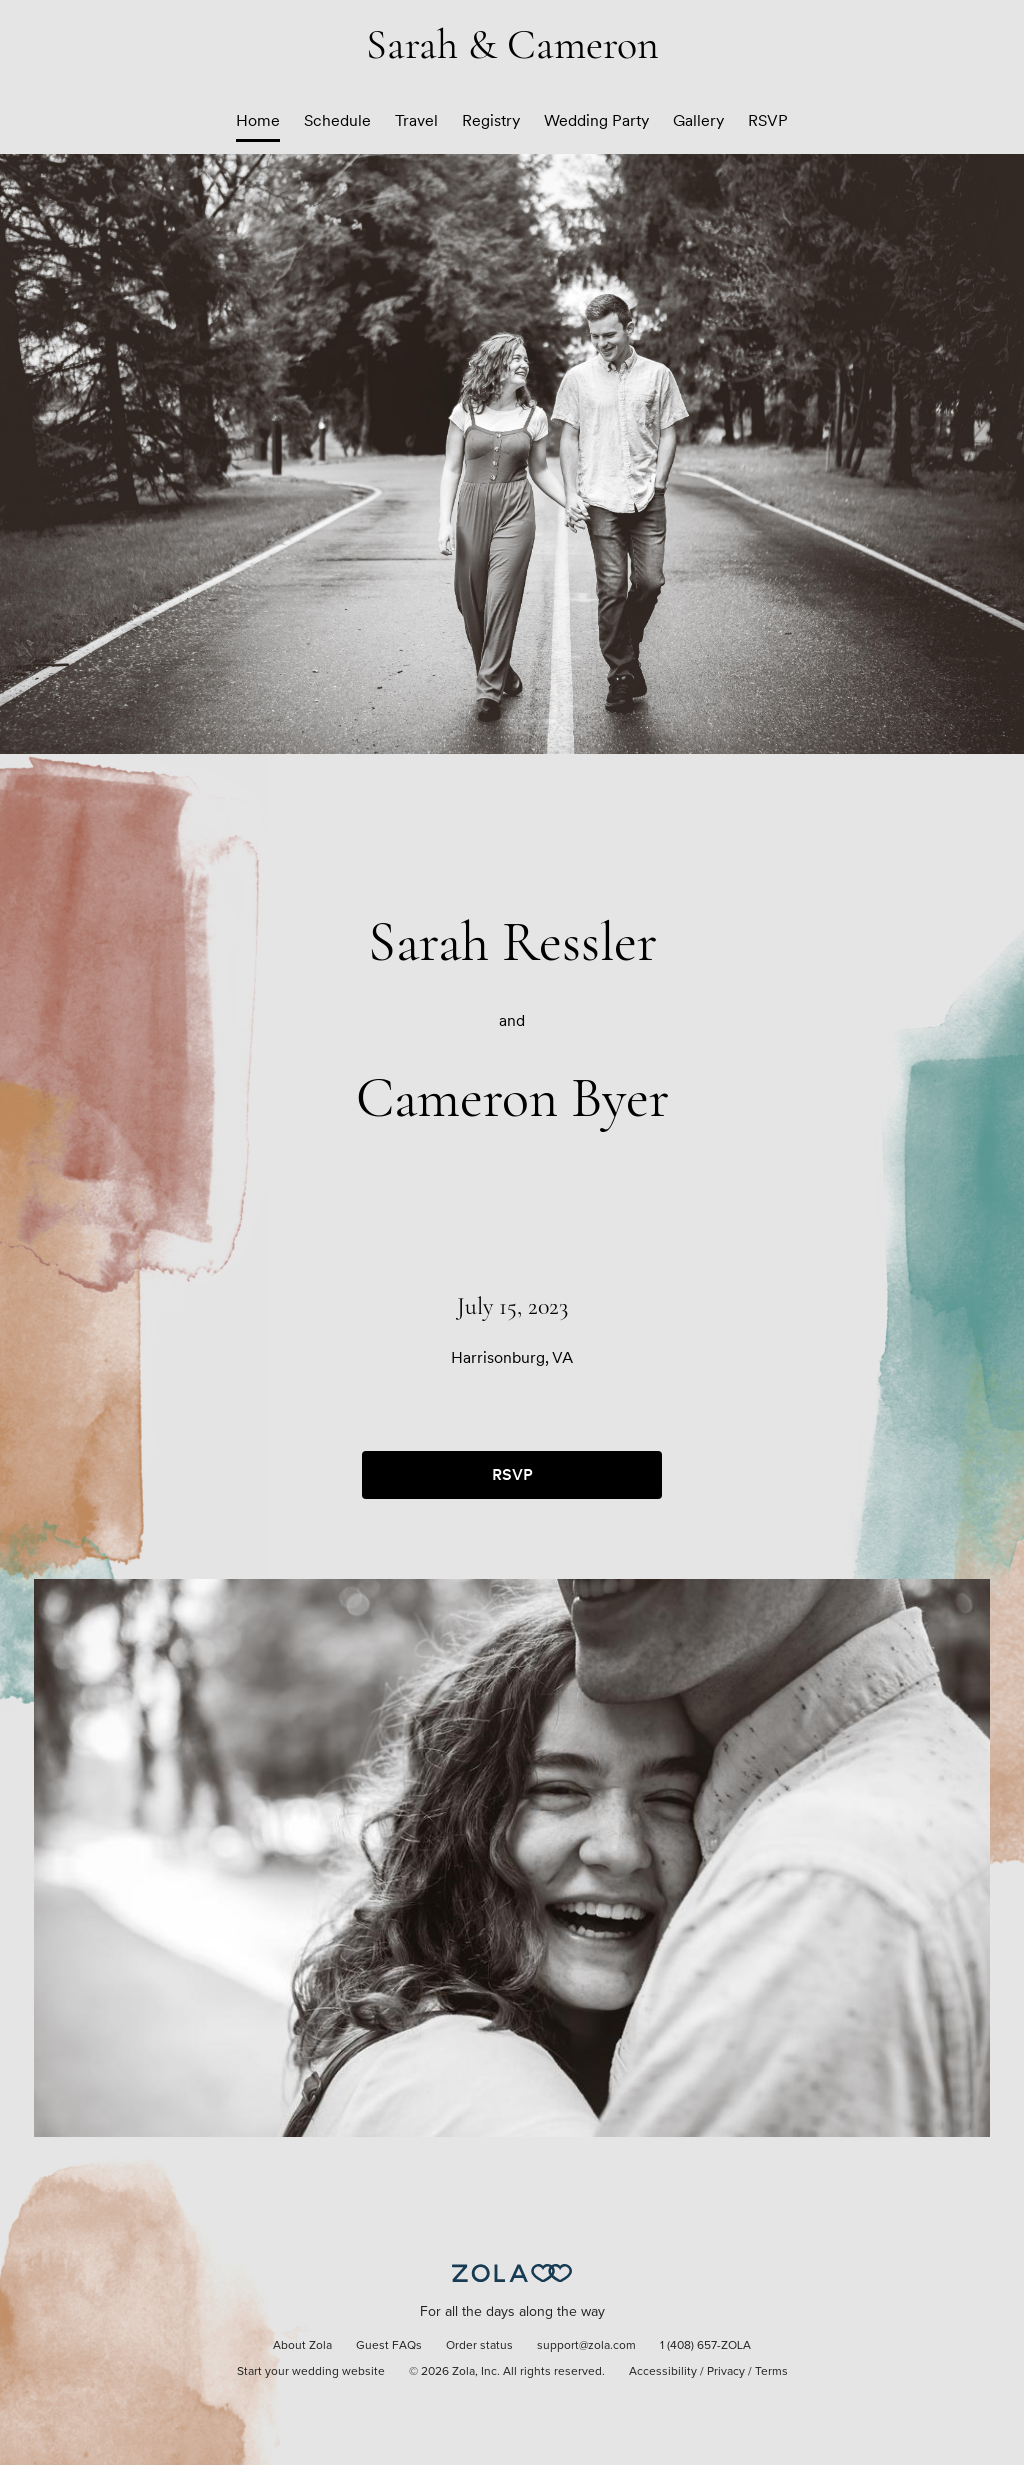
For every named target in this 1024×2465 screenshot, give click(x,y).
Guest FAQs (389, 2346)
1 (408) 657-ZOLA (705, 2346)
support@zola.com (586, 2346)
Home (258, 120)
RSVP (768, 120)
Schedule (337, 120)
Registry (491, 120)
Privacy (726, 2372)
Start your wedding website (311, 2372)
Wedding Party (596, 120)
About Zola (302, 2346)
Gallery (698, 120)
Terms (771, 2372)
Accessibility (663, 2372)
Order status (479, 2346)
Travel (416, 120)
